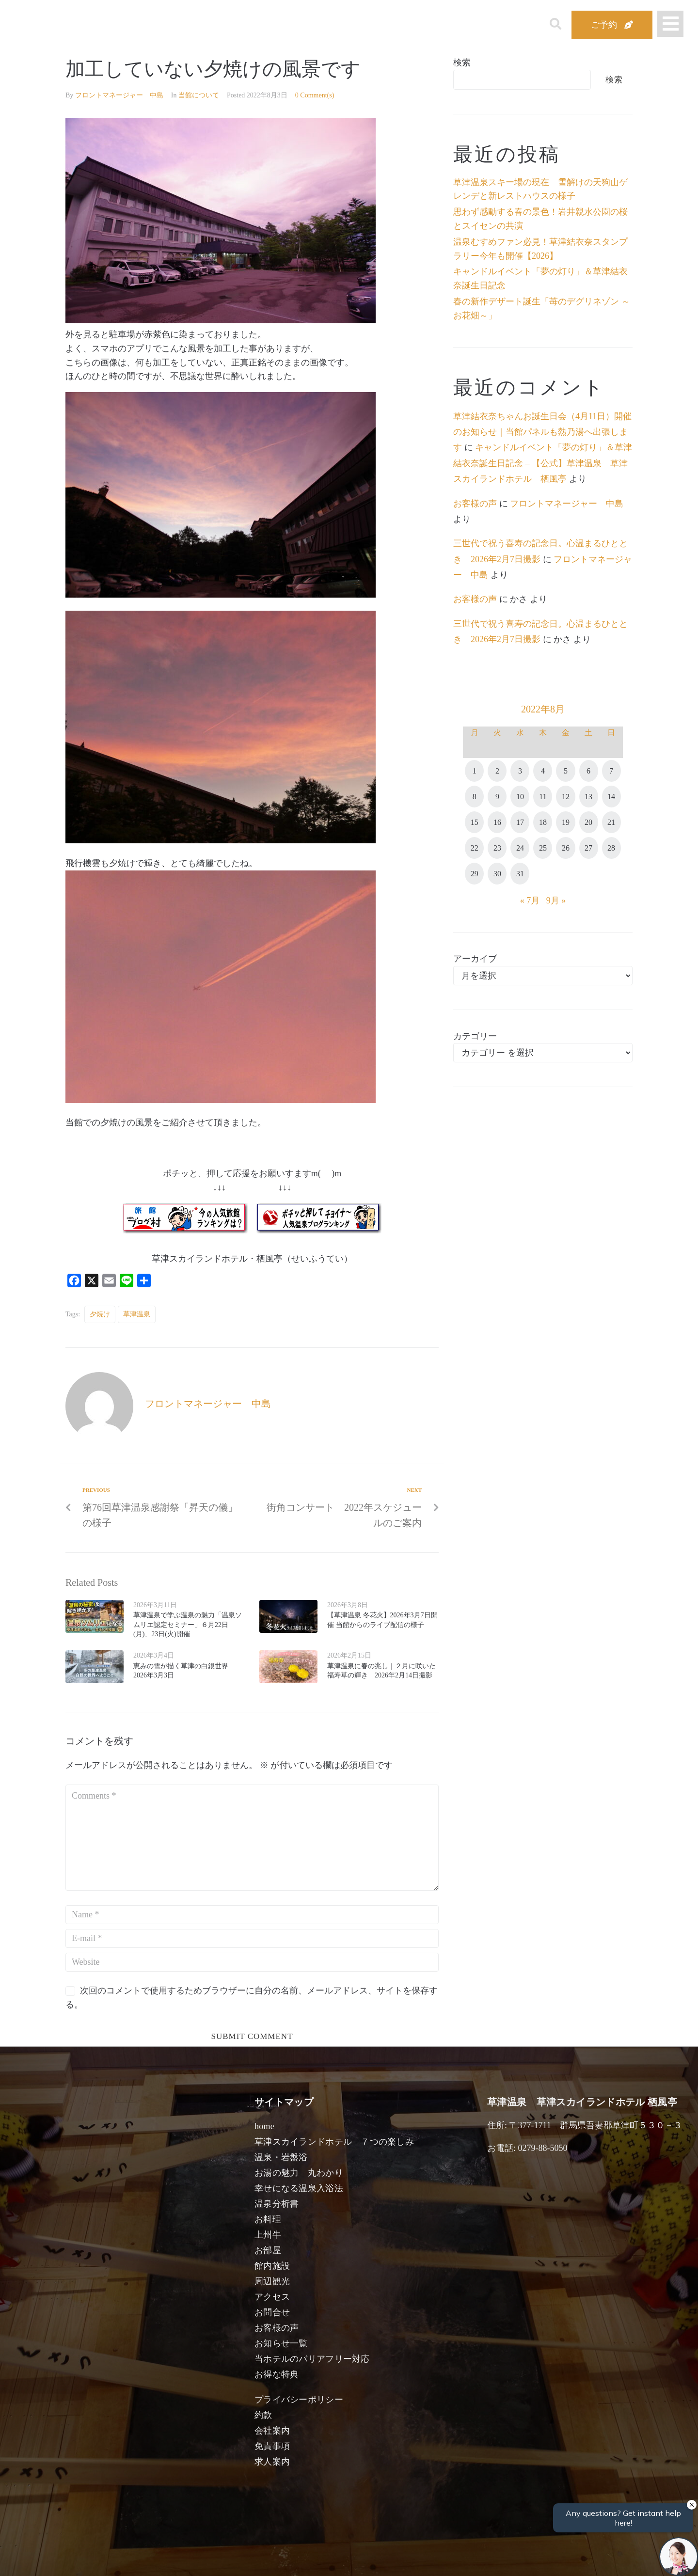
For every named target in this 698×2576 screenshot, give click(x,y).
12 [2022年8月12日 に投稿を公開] (566, 796)
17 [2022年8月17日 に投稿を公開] (520, 822)
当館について (198, 95)
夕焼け (100, 1314)
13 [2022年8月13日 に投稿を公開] (588, 796)
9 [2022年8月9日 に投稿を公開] (497, 796)
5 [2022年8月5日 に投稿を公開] (566, 771)
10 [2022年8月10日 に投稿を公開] (520, 796)
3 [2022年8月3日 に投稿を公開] (520, 771)
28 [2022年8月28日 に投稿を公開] (611, 848)
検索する (508, 2562)
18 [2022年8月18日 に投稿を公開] (543, 822)
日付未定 (270, 2559)
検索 (462, 62)
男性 (313, 2557)
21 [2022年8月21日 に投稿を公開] (611, 822)
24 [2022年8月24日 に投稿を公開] (520, 848)
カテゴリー (475, 1036)
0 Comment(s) (314, 95)
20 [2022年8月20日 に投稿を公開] (588, 822)
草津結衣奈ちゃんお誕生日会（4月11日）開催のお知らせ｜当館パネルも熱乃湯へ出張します (542, 432)
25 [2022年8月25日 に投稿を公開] (543, 848)
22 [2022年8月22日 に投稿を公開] (474, 848)
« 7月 (530, 900)
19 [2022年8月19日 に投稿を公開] (566, 822)
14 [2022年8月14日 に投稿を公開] (611, 796)
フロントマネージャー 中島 (119, 95)
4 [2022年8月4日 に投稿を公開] (543, 771)
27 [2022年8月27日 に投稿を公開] (588, 848)
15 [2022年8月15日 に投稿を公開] (474, 822)
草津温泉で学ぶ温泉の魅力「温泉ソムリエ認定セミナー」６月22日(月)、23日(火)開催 (187, 1625)
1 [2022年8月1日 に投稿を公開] (474, 771)
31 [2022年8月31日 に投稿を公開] (520, 873)
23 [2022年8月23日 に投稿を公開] (497, 848)
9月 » (556, 900)
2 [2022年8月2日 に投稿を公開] (497, 771)
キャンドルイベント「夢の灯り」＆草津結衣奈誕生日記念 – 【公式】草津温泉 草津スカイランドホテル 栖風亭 (542, 463)
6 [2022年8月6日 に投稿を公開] (588, 771)
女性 (398, 2557)
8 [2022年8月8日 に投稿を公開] (474, 796)
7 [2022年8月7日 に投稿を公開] (611, 771)
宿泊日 (120, 2557)
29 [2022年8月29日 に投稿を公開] (474, 873)
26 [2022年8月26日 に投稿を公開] (566, 848)
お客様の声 (475, 503)
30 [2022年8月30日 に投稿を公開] (497, 873)
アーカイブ (475, 959)
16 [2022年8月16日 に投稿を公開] (497, 822)
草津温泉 (136, 1314)
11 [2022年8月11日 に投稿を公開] (542, 796)
